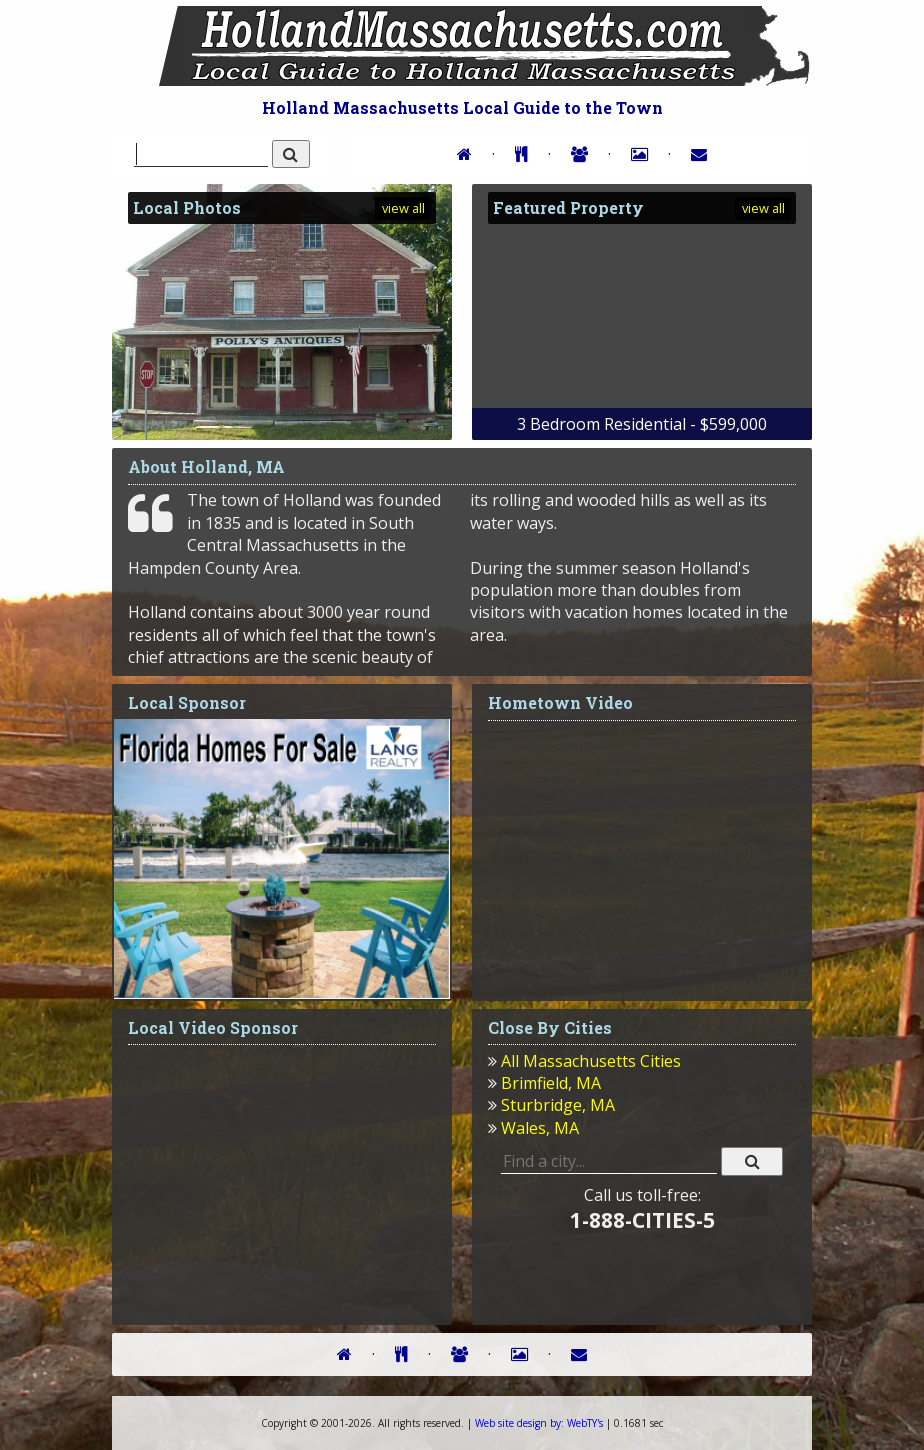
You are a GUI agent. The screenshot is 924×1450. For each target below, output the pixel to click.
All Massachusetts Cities (591, 1061)
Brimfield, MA (551, 1083)
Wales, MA (540, 1128)
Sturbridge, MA (558, 1105)
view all (403, 208)
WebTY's (539, 1423)
